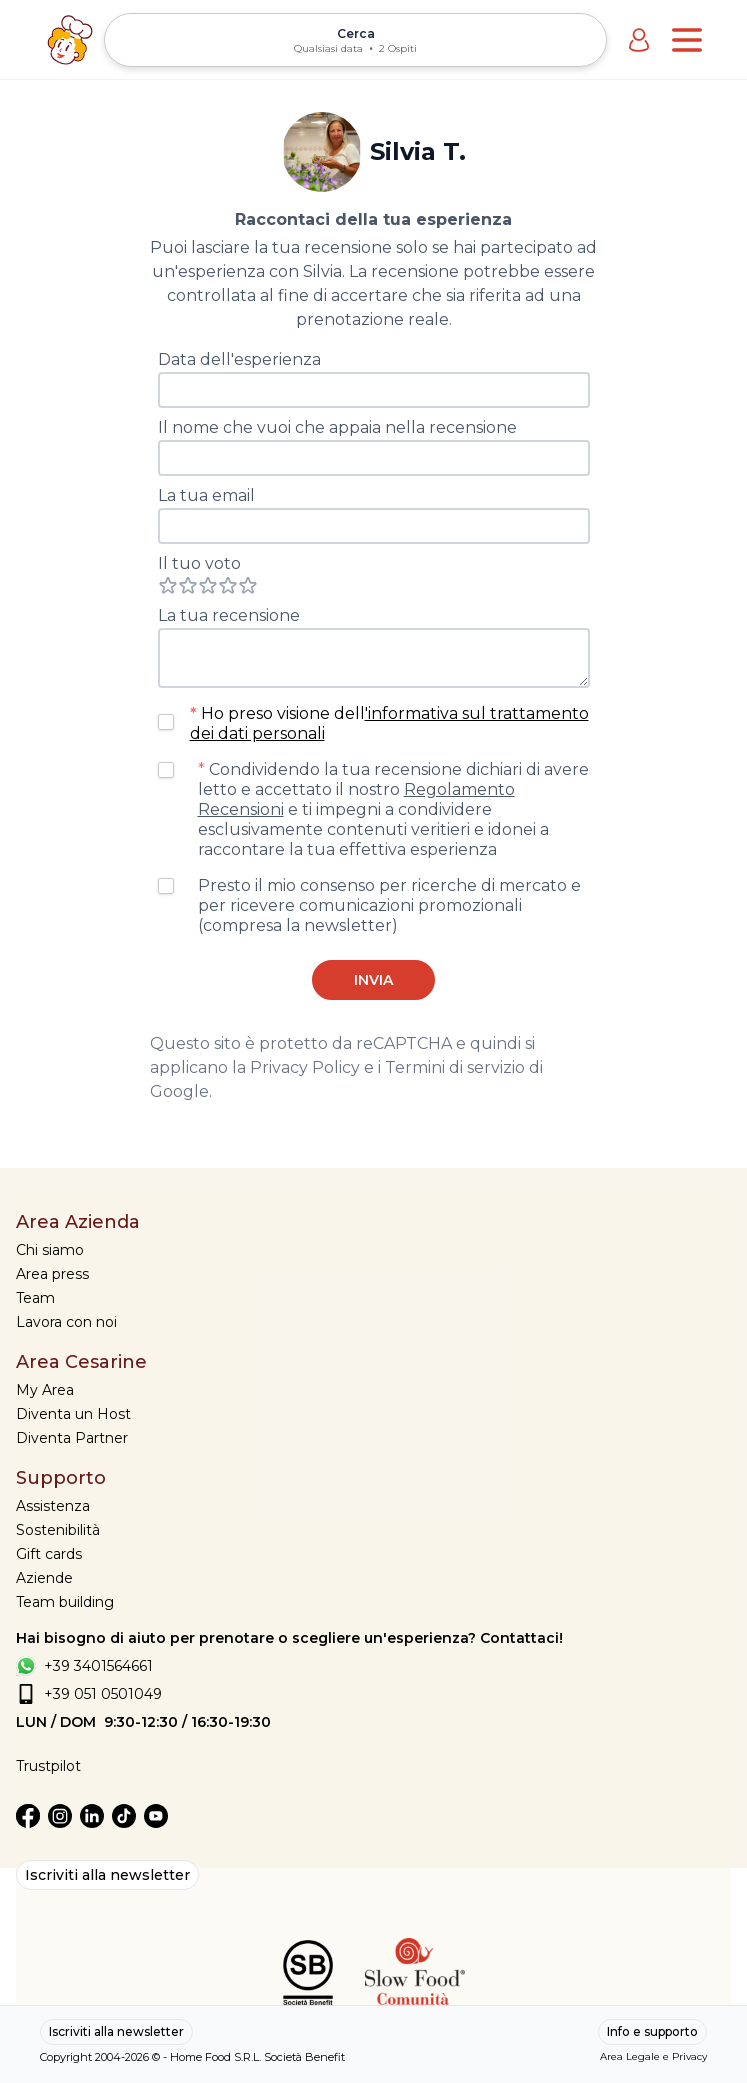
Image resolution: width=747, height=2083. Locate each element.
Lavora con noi (66, 1322)
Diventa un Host (73, 1414)
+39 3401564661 (98, 1666)
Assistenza (53, 1506)
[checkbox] (166, 722)
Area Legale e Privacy (653, 2056)
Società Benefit (304, 2057)
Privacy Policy (305, 1067)
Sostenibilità (58, 1530)
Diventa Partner (72, 1438)
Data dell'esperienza (239, 359)
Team (35, 1298)
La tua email (206, 495)
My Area (45, 1390)
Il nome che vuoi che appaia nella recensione (337, 427)
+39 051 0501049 (103, 1694)
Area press (52, 1274)
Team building (65, 1602)
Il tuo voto (199, 563)
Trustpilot (48, 1766)
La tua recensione (229, 615)
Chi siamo (50, 1250)
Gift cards (49, 1554)
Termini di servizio (455, 1067)
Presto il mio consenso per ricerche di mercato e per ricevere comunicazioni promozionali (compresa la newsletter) (389, 905)
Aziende (44, 1578)
